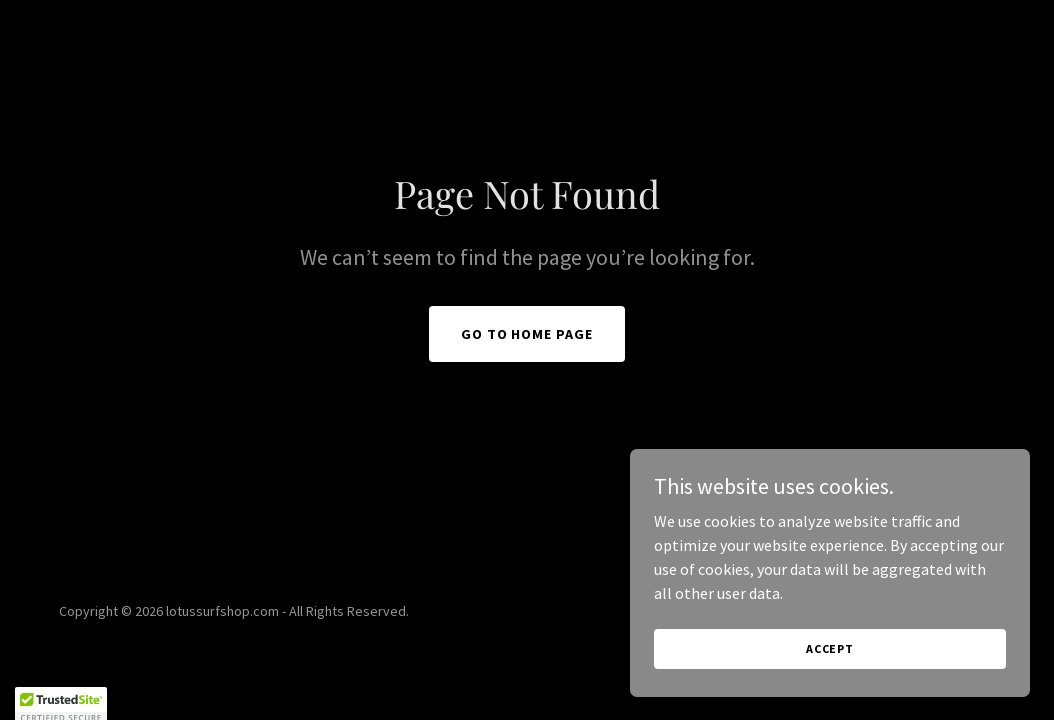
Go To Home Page (527, 334)
